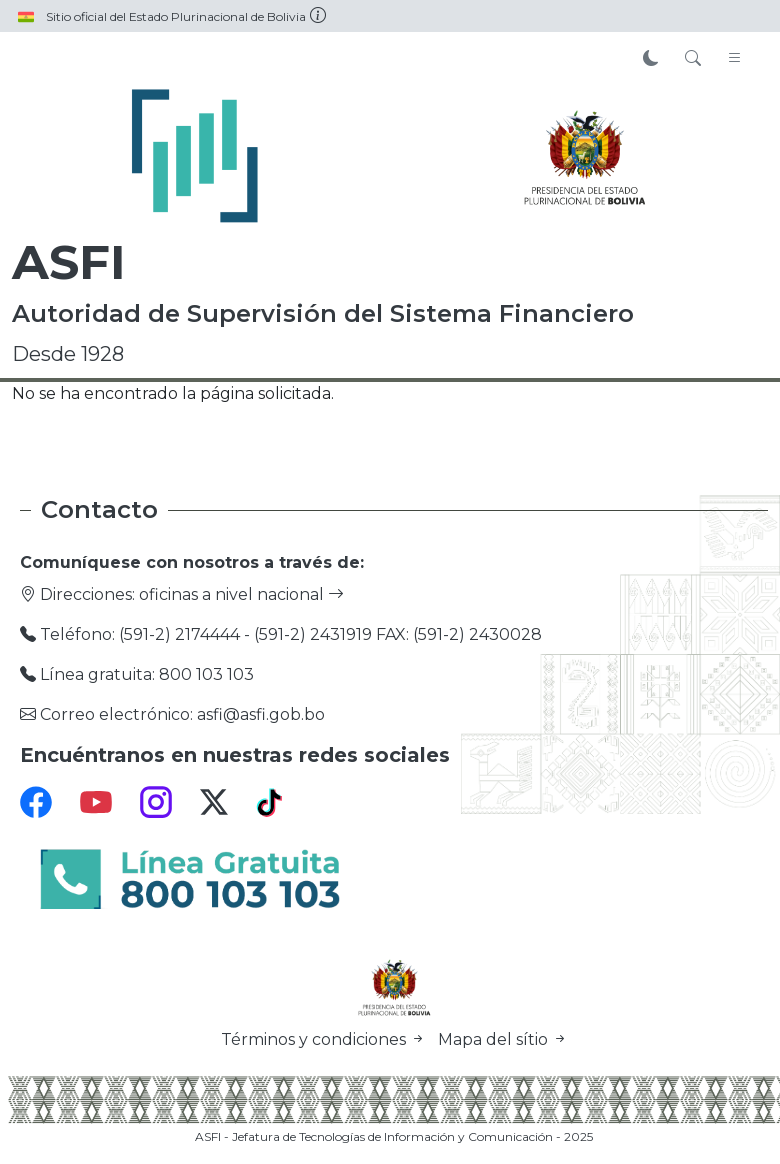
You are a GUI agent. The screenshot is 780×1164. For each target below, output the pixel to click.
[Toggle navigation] (735, 59)
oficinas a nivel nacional (241, 594)
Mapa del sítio (503, 1039)
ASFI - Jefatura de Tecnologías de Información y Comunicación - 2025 (394, 1136)
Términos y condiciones (325, 1039)
